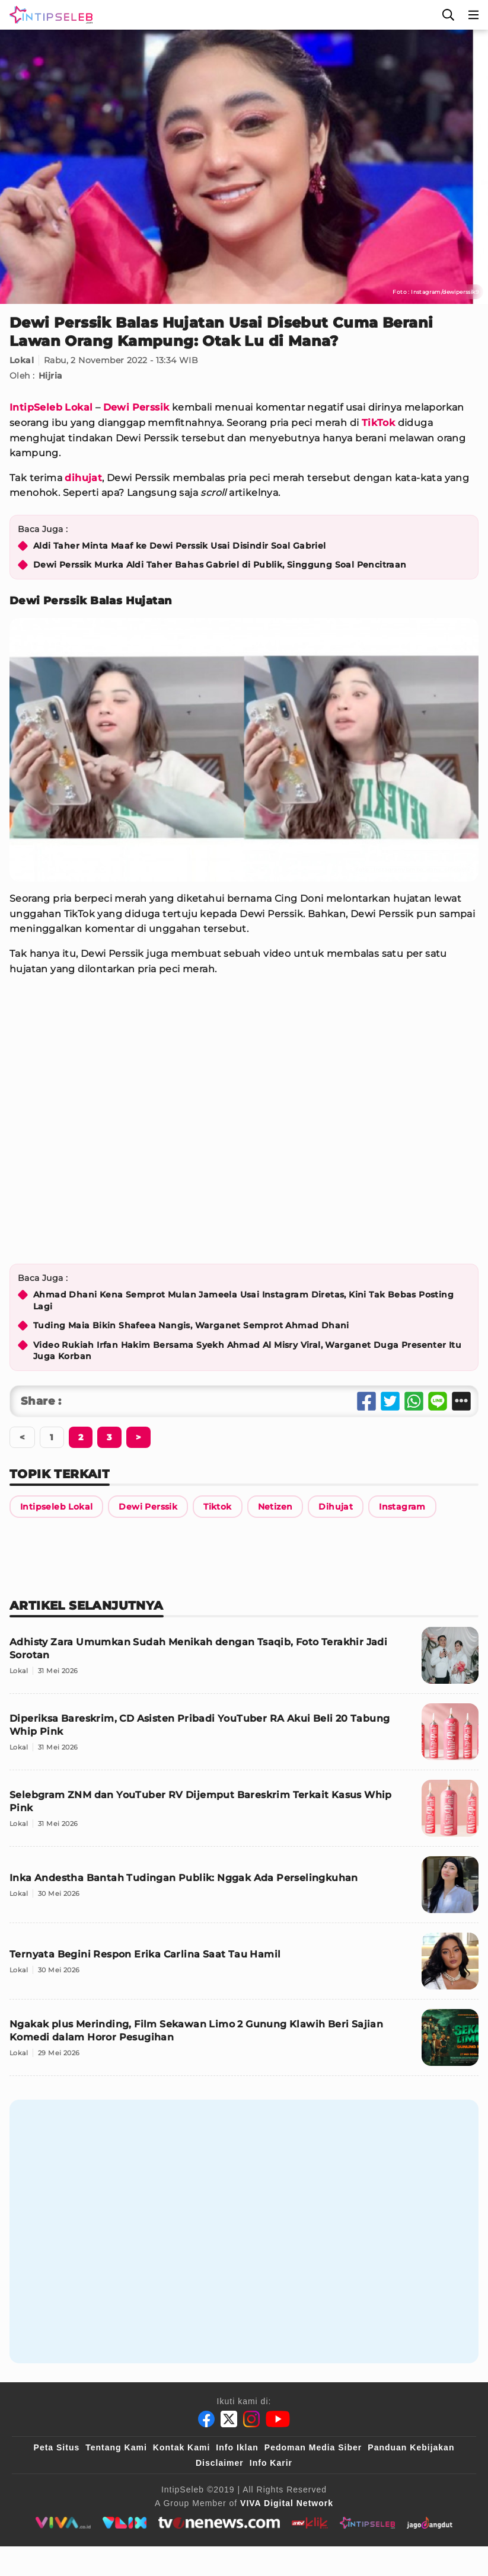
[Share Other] (461, 1401)
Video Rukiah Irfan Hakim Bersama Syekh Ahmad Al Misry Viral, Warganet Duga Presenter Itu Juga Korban (247, 1351)
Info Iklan (237, 2447)
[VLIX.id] (124, 2523)
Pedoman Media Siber (313, 2447)
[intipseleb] (367, 2523)
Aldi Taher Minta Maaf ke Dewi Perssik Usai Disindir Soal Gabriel (179, 545)
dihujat (83, 477)
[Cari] (448, 15)
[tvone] (219, 2523)
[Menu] (474, 15)
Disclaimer (220, 2463)
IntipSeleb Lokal (51, 407)
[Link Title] (56, 1506)
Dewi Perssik (136, 407)
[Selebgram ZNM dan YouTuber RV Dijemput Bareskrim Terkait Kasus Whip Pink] (244, 1813)
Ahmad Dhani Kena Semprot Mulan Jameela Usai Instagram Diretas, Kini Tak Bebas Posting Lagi (243, 1300)
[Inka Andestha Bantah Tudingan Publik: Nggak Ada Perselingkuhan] (244, 1889)
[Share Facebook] (366, 1401)
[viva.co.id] (63, 2523)
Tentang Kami (116, 2447)
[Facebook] (206, 2419)
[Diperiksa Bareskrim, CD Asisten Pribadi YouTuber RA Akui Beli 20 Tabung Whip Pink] (244, 1736)
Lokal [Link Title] (21, 360)
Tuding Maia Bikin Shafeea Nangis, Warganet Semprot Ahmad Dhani (191, 1325)
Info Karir (271, 2463)
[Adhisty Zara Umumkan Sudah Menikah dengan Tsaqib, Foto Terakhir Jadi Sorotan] (244, 1660)
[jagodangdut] (429, 2523)
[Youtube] (278, 2419)
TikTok (378, 422)
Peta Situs (57, 2447)
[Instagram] (251, 2419)
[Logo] (48, 15)
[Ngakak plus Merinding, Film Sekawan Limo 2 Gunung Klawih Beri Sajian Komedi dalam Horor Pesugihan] (244, 2042)
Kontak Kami (181, 2447)
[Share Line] (437, 1401)
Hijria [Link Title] (50, 375)
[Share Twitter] (390, 1401)
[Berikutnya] (81, 1437)
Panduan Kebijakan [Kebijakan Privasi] (411, 2447)
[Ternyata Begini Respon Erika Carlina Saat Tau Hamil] (244, 1966)
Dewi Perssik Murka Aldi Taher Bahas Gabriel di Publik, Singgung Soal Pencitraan (220, 564)
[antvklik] (310, 2523)
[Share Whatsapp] (413, 1401)
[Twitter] (229, 2419)
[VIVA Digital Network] (286, 2503)
